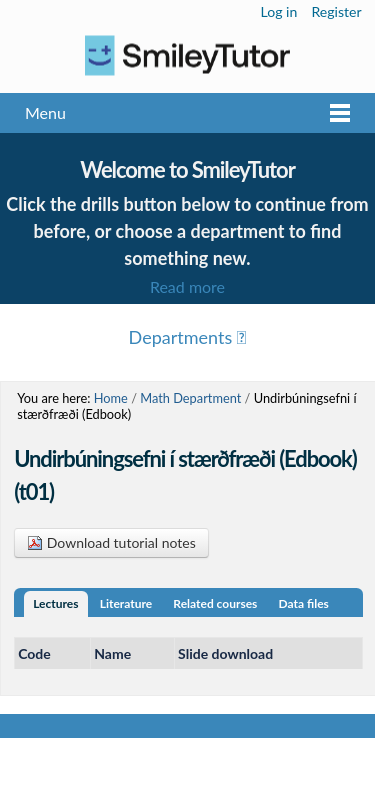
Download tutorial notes (111, 542)
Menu (45, 112)
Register (336, 11)
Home (111, 398)
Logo (187, 55)
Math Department (190, 398)
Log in (279, 11)
